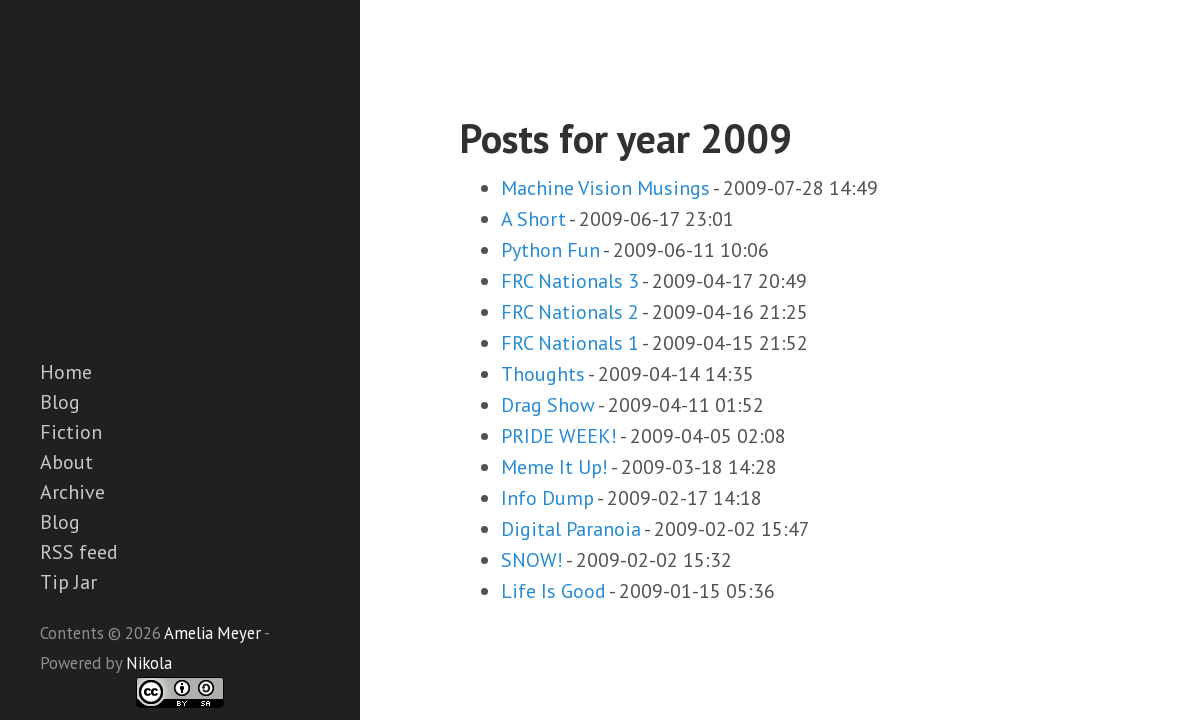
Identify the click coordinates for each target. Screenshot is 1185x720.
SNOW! (532, 560)
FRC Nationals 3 (570, 281)
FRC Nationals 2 (570, 312)
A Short (533, 219)
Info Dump (547, 498)
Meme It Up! (554, 467)
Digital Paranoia (571, 529)
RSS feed (79, 552)
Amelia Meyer (212, 633)
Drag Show (548, 405)
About (66, 462)
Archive (72, 492)
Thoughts (543, 374)
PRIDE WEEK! (559, 436)
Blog (60, 402)
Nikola (149, 663)
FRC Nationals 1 (570, 343)
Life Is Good (553, 591)
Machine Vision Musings (605, 188)
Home (66, 372)
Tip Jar (68, 582)
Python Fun (550, 250)
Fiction (71, 432)
